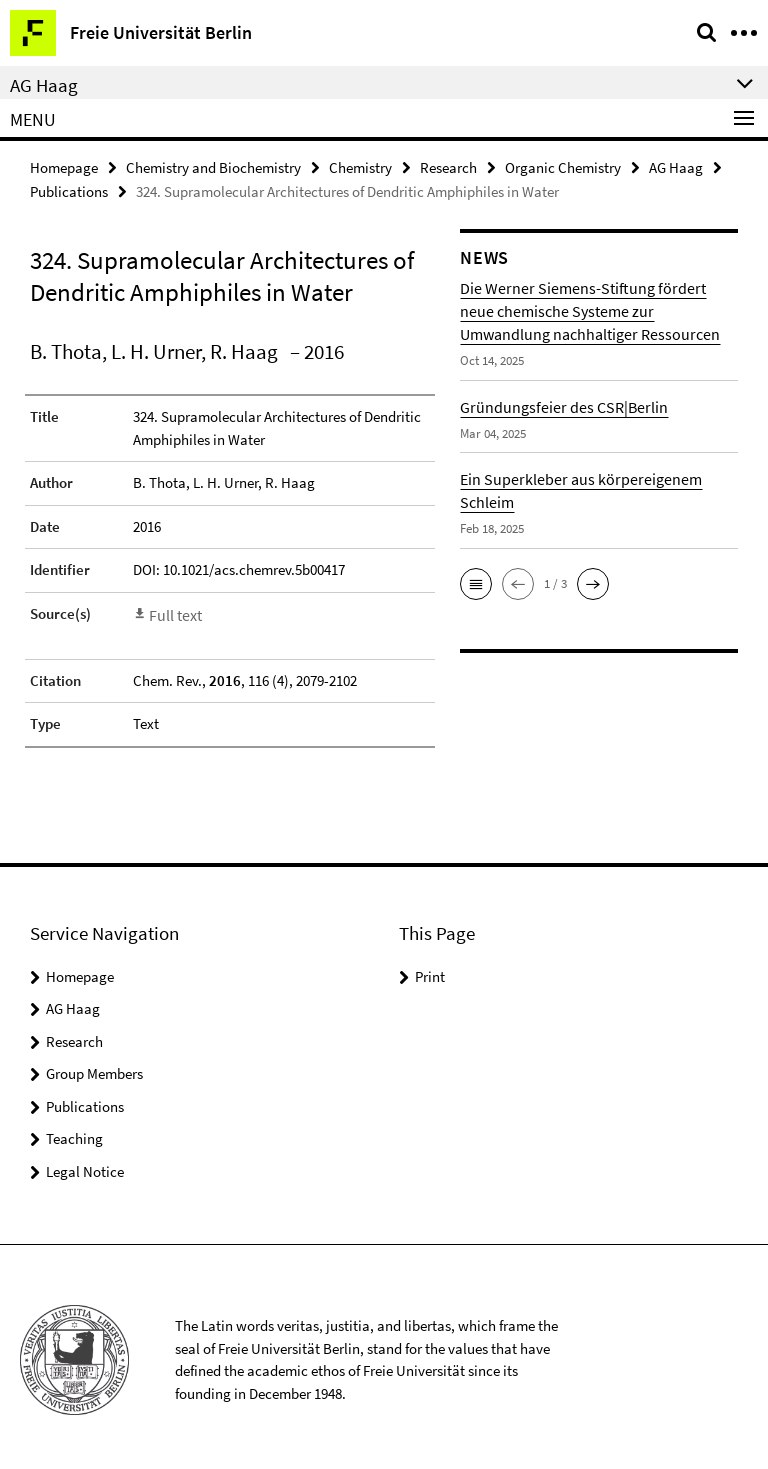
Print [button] (430, 970)
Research (448, 166)
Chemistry (360, 166)
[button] (476, 581)
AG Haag (676, 166)
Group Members (94, 1068)
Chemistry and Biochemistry (213, 166)
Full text (174, 610)
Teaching (74, 1133)
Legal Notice (85, 1165)
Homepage (64, 166)
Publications (69, 189)
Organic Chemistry (563, 166)
